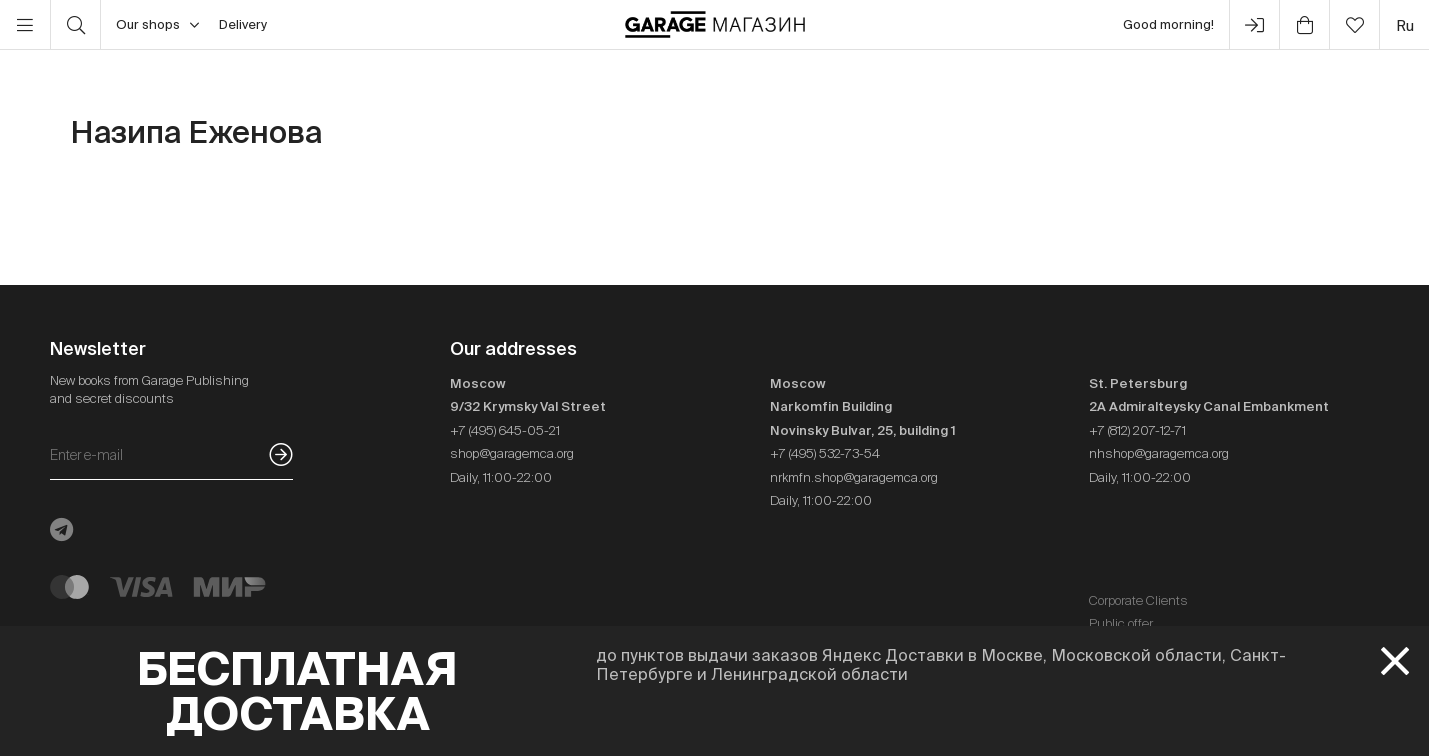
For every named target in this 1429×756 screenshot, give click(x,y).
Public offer (1121, 623)
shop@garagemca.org (512, 453)
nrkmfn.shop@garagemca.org (854, 477)
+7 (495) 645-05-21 (505, 430)
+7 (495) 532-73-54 (825, 453)
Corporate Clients (1138, 600)
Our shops (157, 25)
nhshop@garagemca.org (1159, 453)
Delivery (243, 24)
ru (1405, 25)
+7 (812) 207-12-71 (1137, 430)
